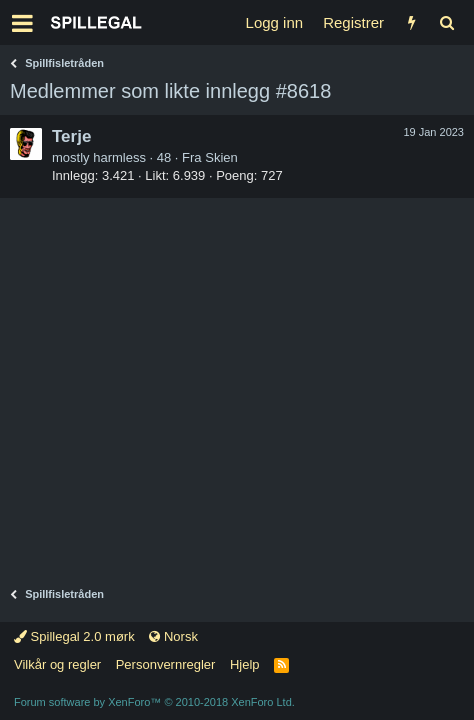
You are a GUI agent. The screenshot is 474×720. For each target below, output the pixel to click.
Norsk (173, 636)
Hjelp (245, 664)
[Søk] (446, 22)
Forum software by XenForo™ (154, 702)
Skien (221, 157)
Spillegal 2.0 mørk (74, 636)
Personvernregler (166, 664)
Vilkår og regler (57, 664)
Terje (71, 136)
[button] (22, 23)
